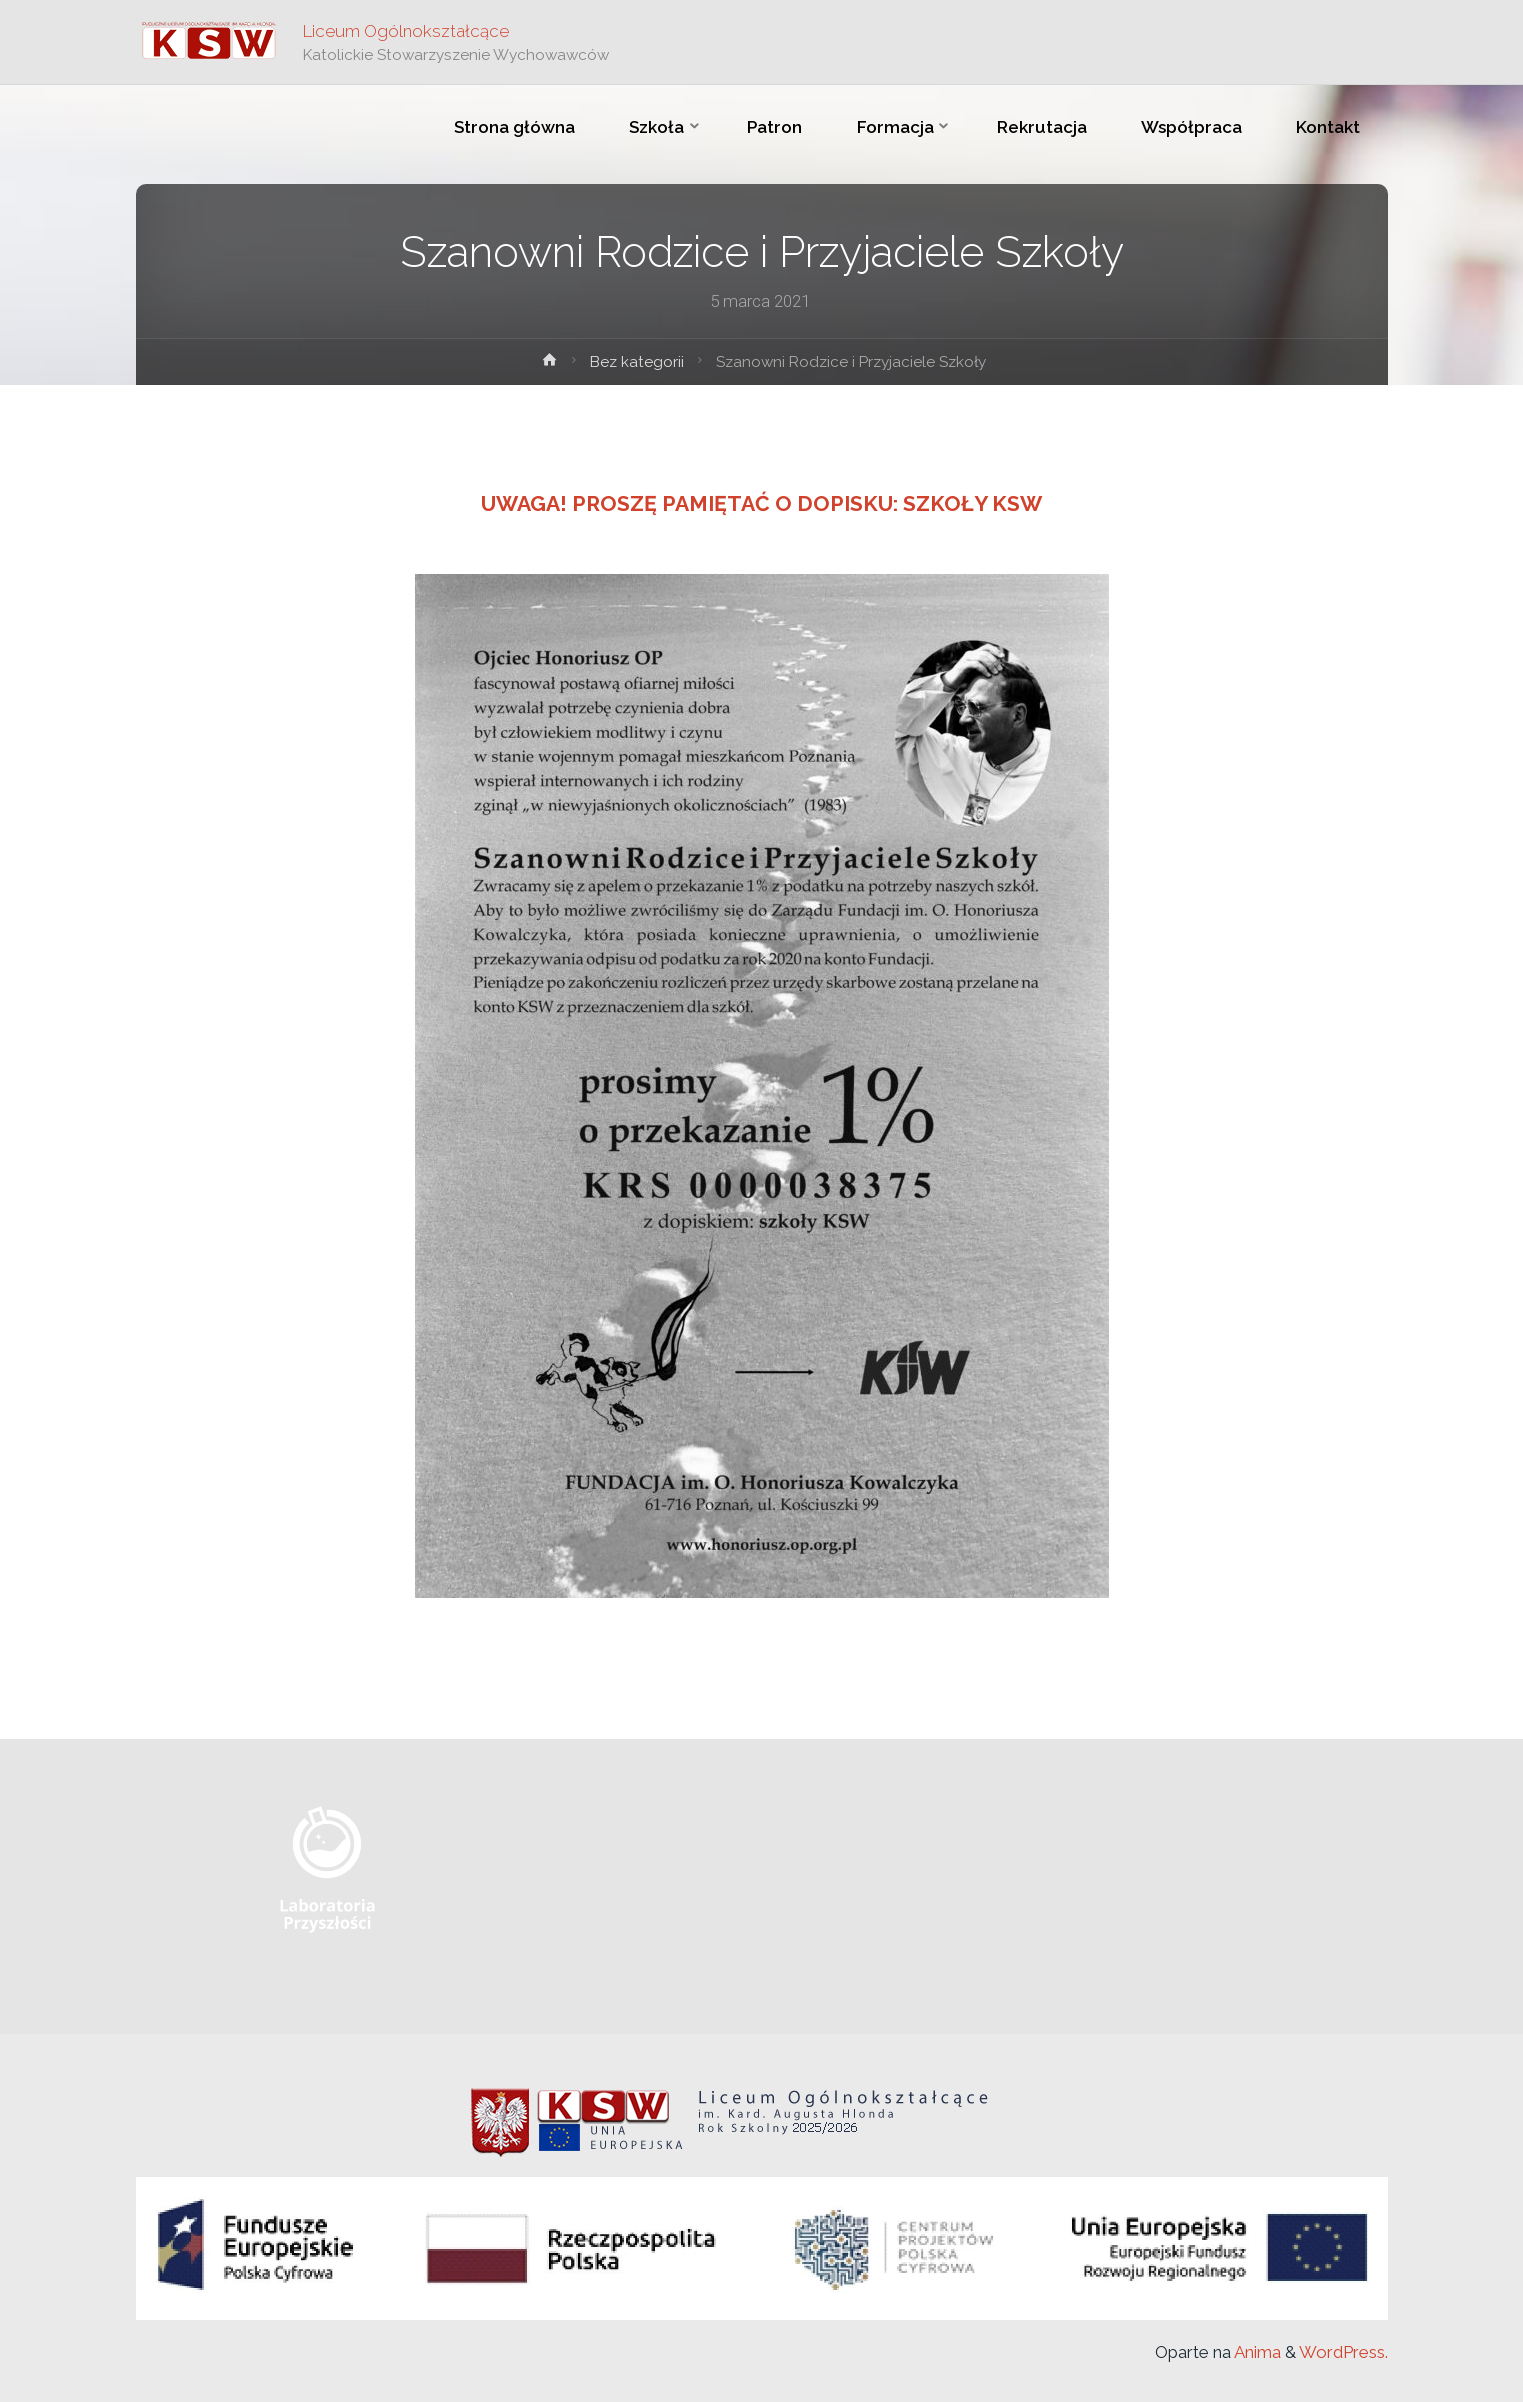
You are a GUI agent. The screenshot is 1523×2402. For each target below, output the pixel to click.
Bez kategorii (637, 362)
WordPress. (1343, 2352)
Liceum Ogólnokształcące (406, 31)
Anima (1256, 2352)
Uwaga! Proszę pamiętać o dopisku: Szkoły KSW (761, 503)
